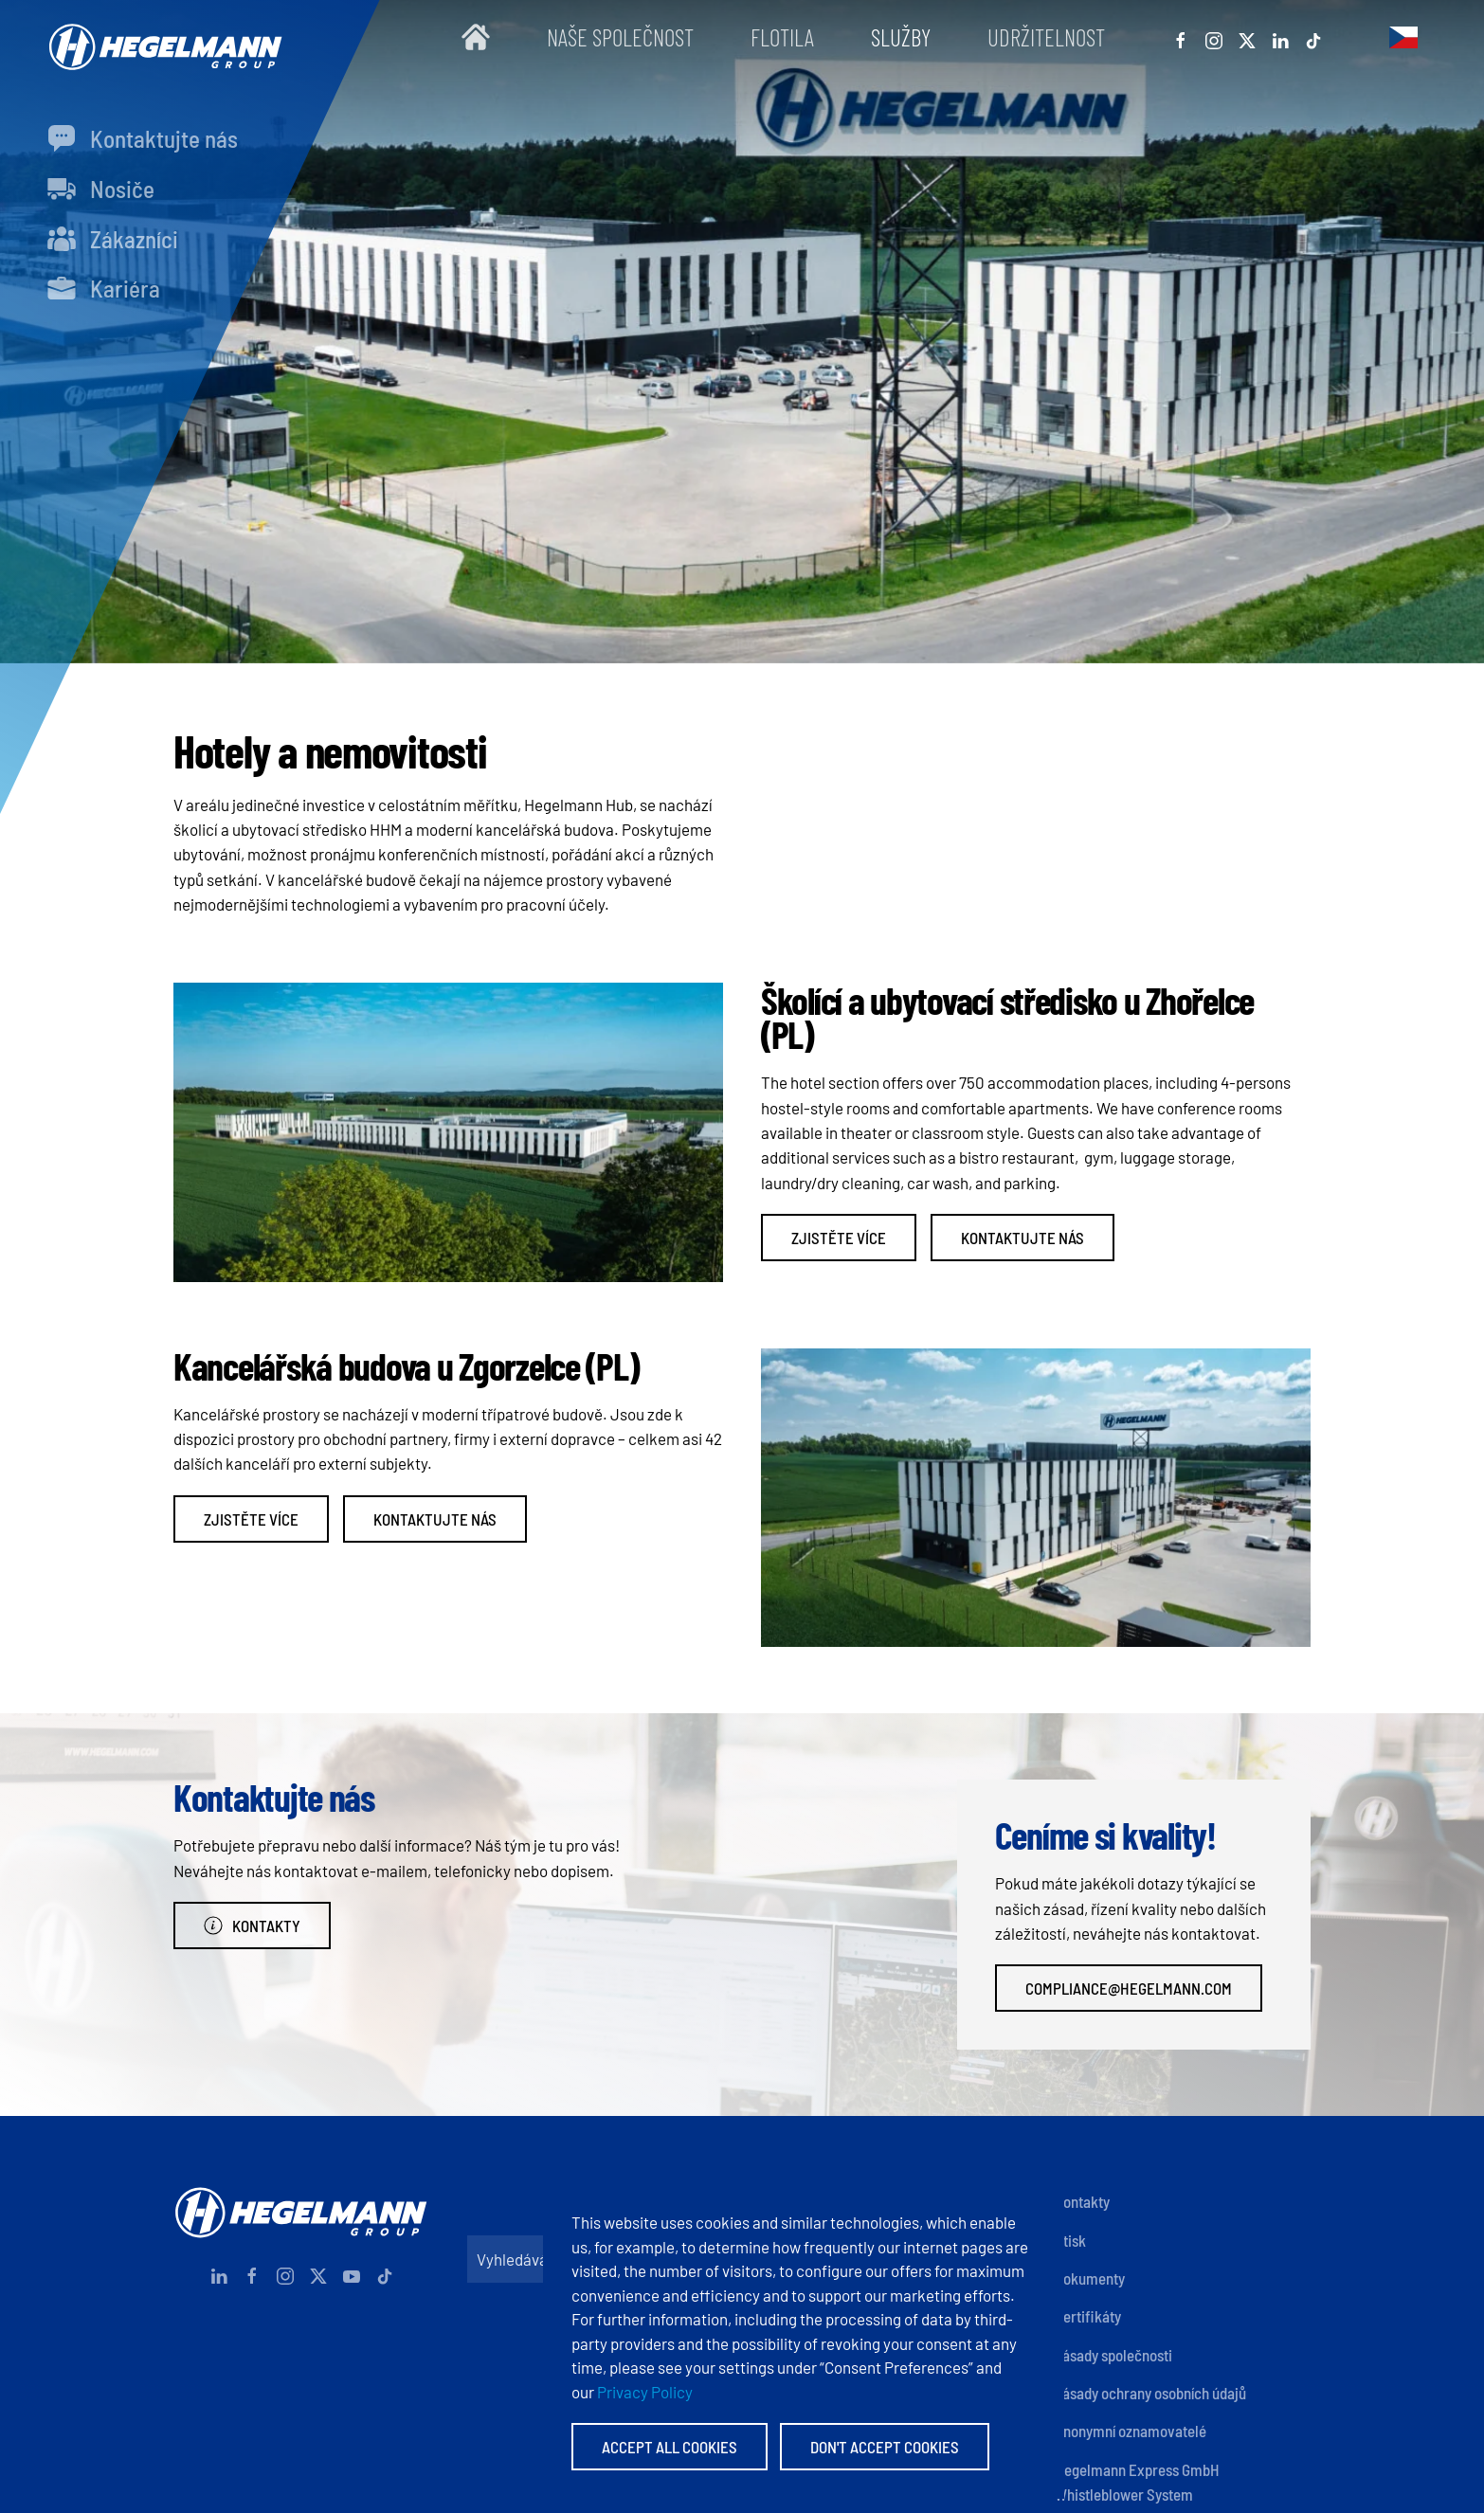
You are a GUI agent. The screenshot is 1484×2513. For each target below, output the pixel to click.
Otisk (1070, 2240)
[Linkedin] (1280, 37)
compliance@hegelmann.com (1128, 1988)
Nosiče (100, 188)
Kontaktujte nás (142, 138)
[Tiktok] (1313, 37)
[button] (1403, 37)
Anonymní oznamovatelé (1130, 2430)
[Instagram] (1213, 37)
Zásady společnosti (1113, 2354)
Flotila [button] (782, 37)
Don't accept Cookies (884, 2446)
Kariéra (103, 288)
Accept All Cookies (669, 2446)
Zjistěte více (838, 1237)
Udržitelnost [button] (1046, 37)
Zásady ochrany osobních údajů (1150, 2392)
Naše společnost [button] (620, 37)
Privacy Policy (645, 2391)
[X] (1247, 37)
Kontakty (252, 1925)
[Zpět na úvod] (161, 37)
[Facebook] (1180, 37)
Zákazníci (112, 239)
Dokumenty (1090, 2278)
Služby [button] (901, 37)
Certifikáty (1088, 2315)
